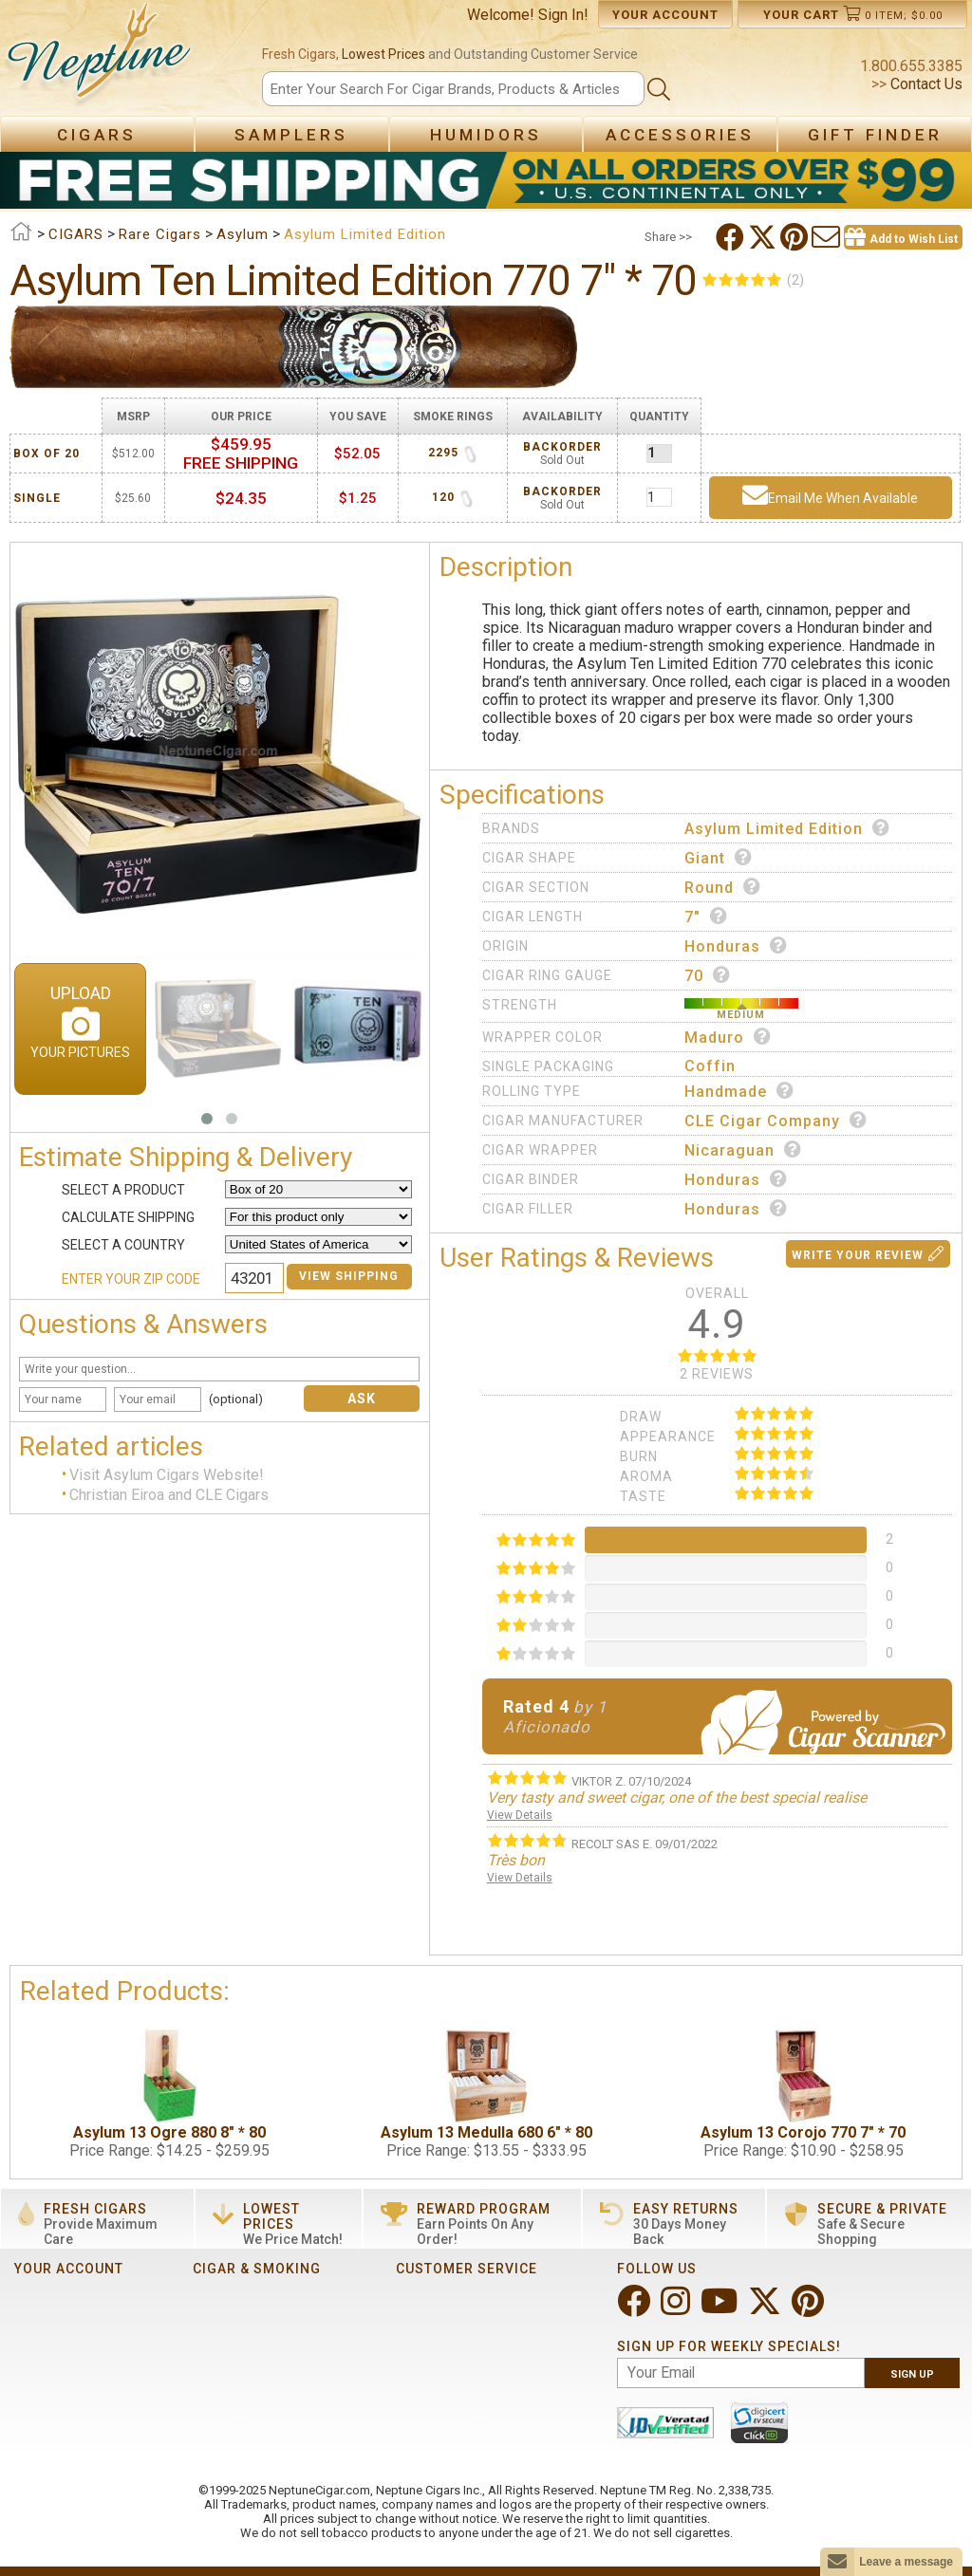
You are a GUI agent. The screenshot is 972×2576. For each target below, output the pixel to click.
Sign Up (912, 2374)
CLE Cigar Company (776, 1120)
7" (706, 916)
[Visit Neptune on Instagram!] (677, 2309)
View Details (519, 1815)
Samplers (291, 134)
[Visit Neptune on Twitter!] (766, 2309)
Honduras (736, 945)
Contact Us (925, 84)
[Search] (453, 88)
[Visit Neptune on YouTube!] (721, 2309)
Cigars (97, 134)
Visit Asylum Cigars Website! (166, 1476)
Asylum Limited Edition (787, 828)
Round (722, 887)
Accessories (680, 134)
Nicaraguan (743, 1149)
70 (707, 975)
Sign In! (563, 15)
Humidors (486, 134)
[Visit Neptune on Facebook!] (635, 2309)
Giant (718, 857)
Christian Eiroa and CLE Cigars (169, 1495)
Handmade (739, 1091)
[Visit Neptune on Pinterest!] (810, 2309)
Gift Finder (875, 134)
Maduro (728, 1037)
